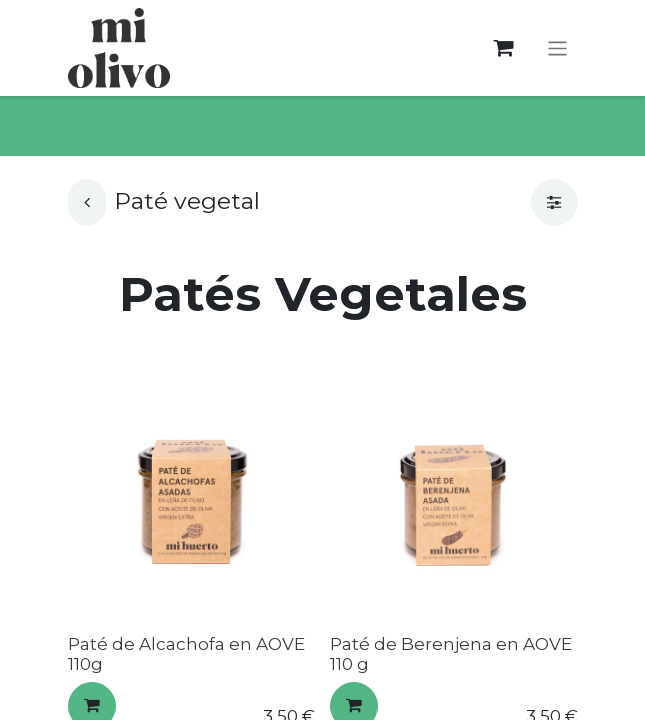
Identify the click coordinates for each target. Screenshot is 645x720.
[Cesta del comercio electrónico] (503, 48)
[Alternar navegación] (557, 47)
